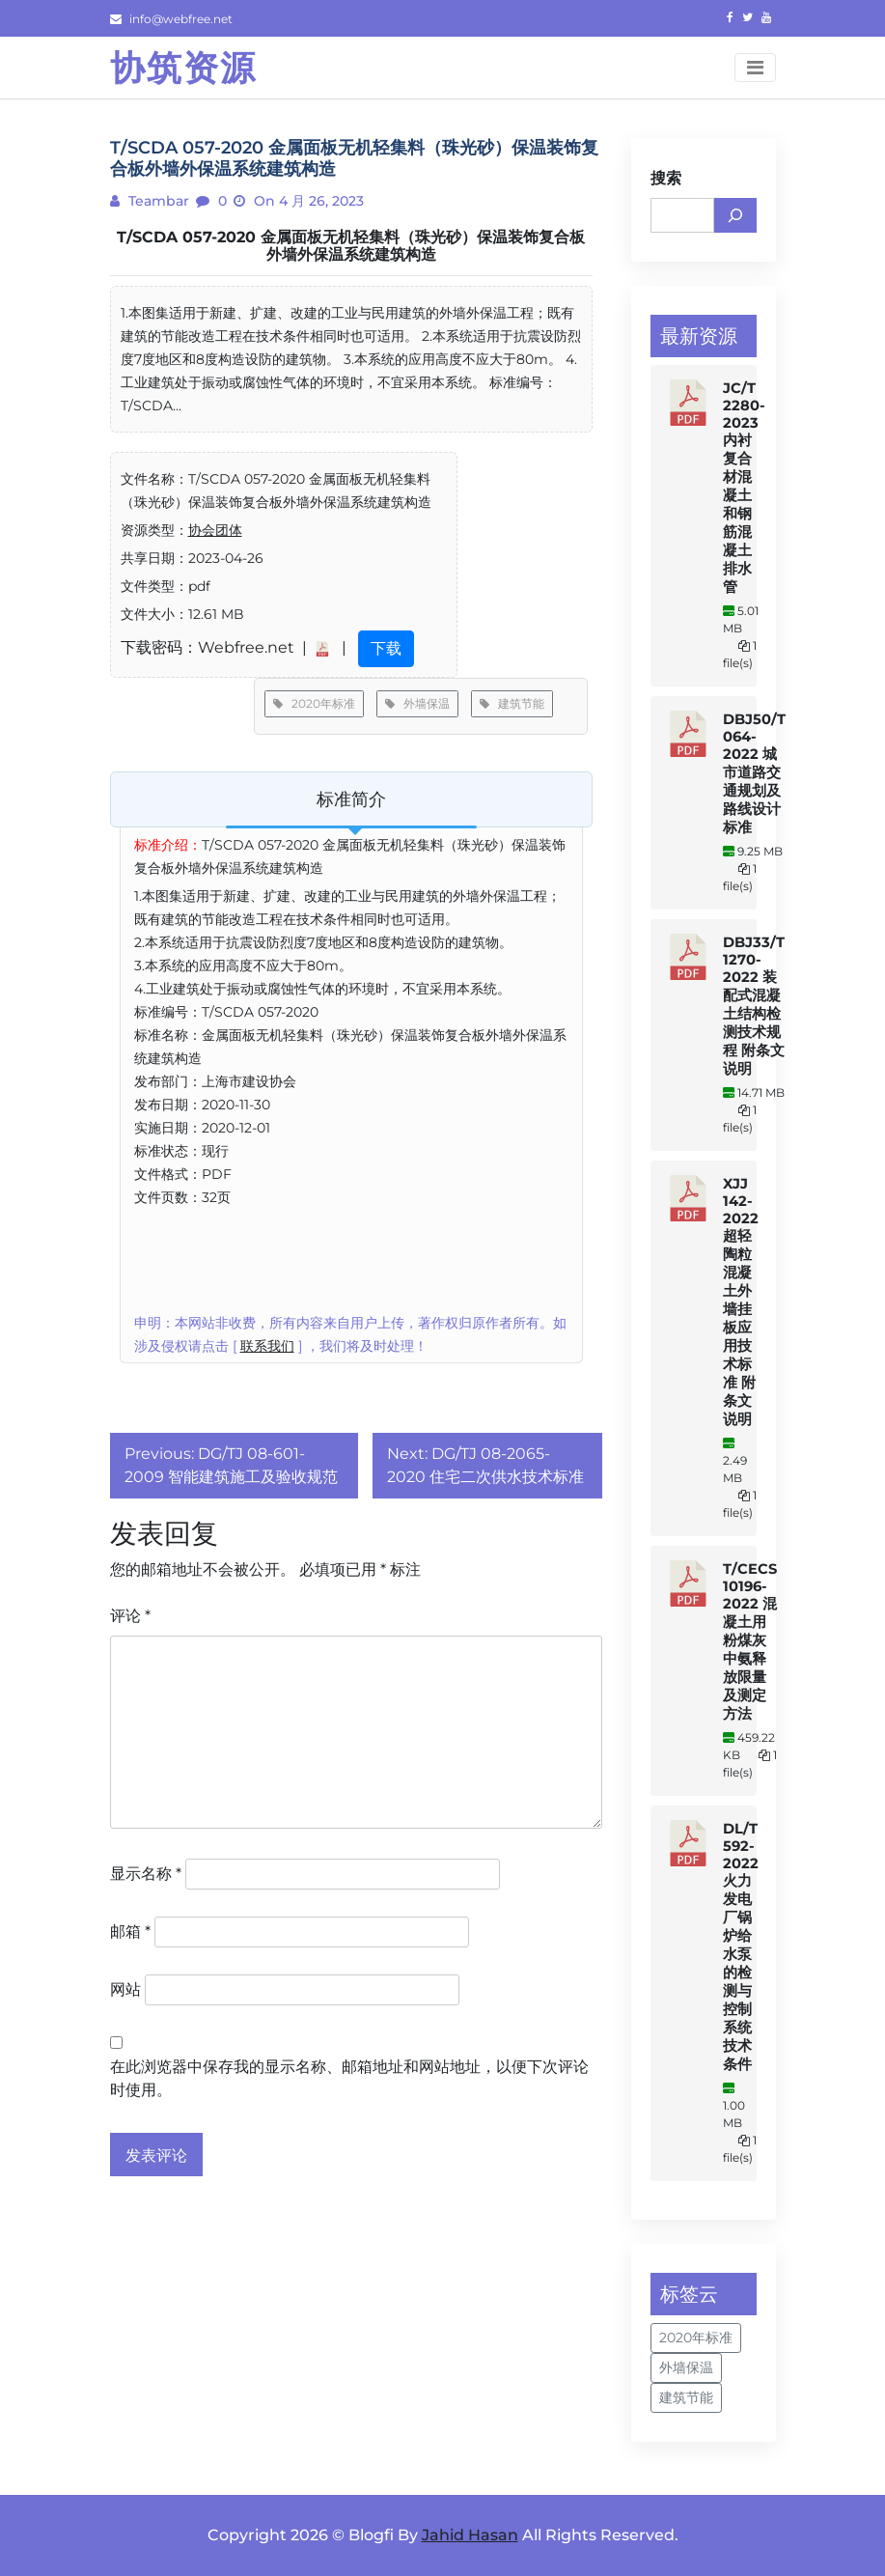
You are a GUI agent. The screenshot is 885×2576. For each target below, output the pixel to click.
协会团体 (215, 530)
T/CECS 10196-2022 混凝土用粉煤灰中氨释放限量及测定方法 (750, 1641)
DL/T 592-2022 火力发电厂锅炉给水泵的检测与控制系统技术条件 (741, 1946)
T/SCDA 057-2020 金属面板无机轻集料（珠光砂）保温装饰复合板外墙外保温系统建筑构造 (351, 246)
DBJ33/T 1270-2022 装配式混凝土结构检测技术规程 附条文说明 (754, 1006)
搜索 (665, 178)
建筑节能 (512, 703)
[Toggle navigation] (755, 67)
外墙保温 (417, 703)
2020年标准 (314, 703)
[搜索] (735, 215)
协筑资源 (183, 67)
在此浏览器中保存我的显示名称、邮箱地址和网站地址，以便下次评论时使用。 (349, 2078)
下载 (386, 648)
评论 (130, 1616)
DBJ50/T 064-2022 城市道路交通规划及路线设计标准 (754, 773)
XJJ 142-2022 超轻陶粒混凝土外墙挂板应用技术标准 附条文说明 (741, 1301)
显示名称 (145, 1873)
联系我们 (267, 1346)
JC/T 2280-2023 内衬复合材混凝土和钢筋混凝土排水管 (744, 487)
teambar (156, 201)
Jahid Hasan (470, 2535)
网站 (125, 1989)
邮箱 (130, 1931)
